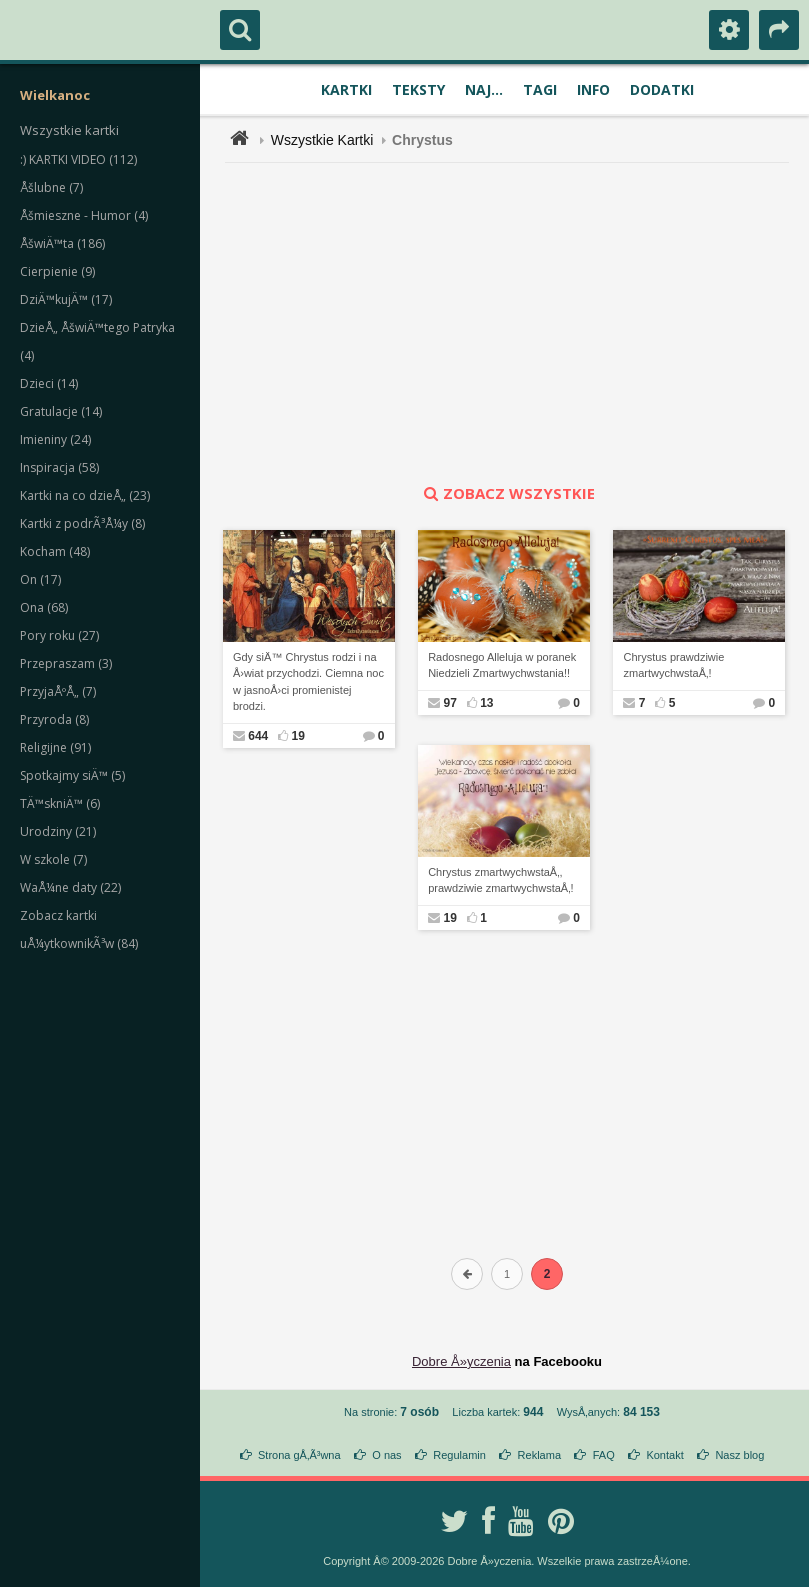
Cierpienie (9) (57, 271)
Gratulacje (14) (61, 411)
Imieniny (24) (55, 439)
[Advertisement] (518, 323)
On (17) (40, 579)
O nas (386, 1455)
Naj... (484, 89)
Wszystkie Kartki (322, 140)
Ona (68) (44, 607)
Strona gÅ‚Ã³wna (299, 1455)
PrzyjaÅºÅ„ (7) (58, 691)
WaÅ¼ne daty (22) (70, 887)
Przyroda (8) (54, 719)
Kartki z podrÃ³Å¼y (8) (82, 523)
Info (593, 89)
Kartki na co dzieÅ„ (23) (85, 495)
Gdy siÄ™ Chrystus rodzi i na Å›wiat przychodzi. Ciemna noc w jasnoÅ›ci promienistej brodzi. (308, 682)
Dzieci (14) (49, 383)
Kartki (346, 89)
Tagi (540, 89)
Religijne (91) (55, 747)
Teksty (418, 89)
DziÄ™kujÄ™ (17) (66, 299)
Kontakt (664, 1455)
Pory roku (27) (59, 635)
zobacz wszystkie (507, 493)
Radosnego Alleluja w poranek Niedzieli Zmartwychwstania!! (502, 665)
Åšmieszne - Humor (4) (84, 215)
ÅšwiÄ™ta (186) (62, 243)
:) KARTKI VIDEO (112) (78, 159)
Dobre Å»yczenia (461, 1361)
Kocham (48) (55, 551)
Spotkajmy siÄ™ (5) (72, 775)
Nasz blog (739, 1455)
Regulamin (459, 1455)
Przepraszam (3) (66, 663)
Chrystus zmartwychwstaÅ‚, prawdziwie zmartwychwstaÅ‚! (500, 880)
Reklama (539, 1455)
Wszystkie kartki (69, 130)
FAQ (604, 1455)
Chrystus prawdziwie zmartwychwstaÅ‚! (673, 665)
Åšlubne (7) (51, 187)
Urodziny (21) (58, 831)
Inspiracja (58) (59, 467)
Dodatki (662, 89)
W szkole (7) (53, 859)
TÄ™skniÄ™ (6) (60, 803)
